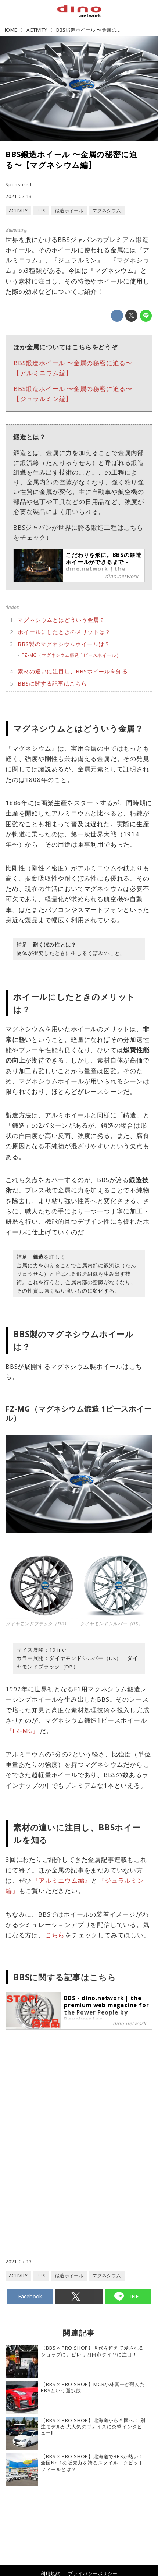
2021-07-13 (19, 196)
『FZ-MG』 (22, 1730)
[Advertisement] (79, 2111)
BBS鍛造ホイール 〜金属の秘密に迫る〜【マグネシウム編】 (71, 159)
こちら (55, 1935)
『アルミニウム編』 (61, 1880)
